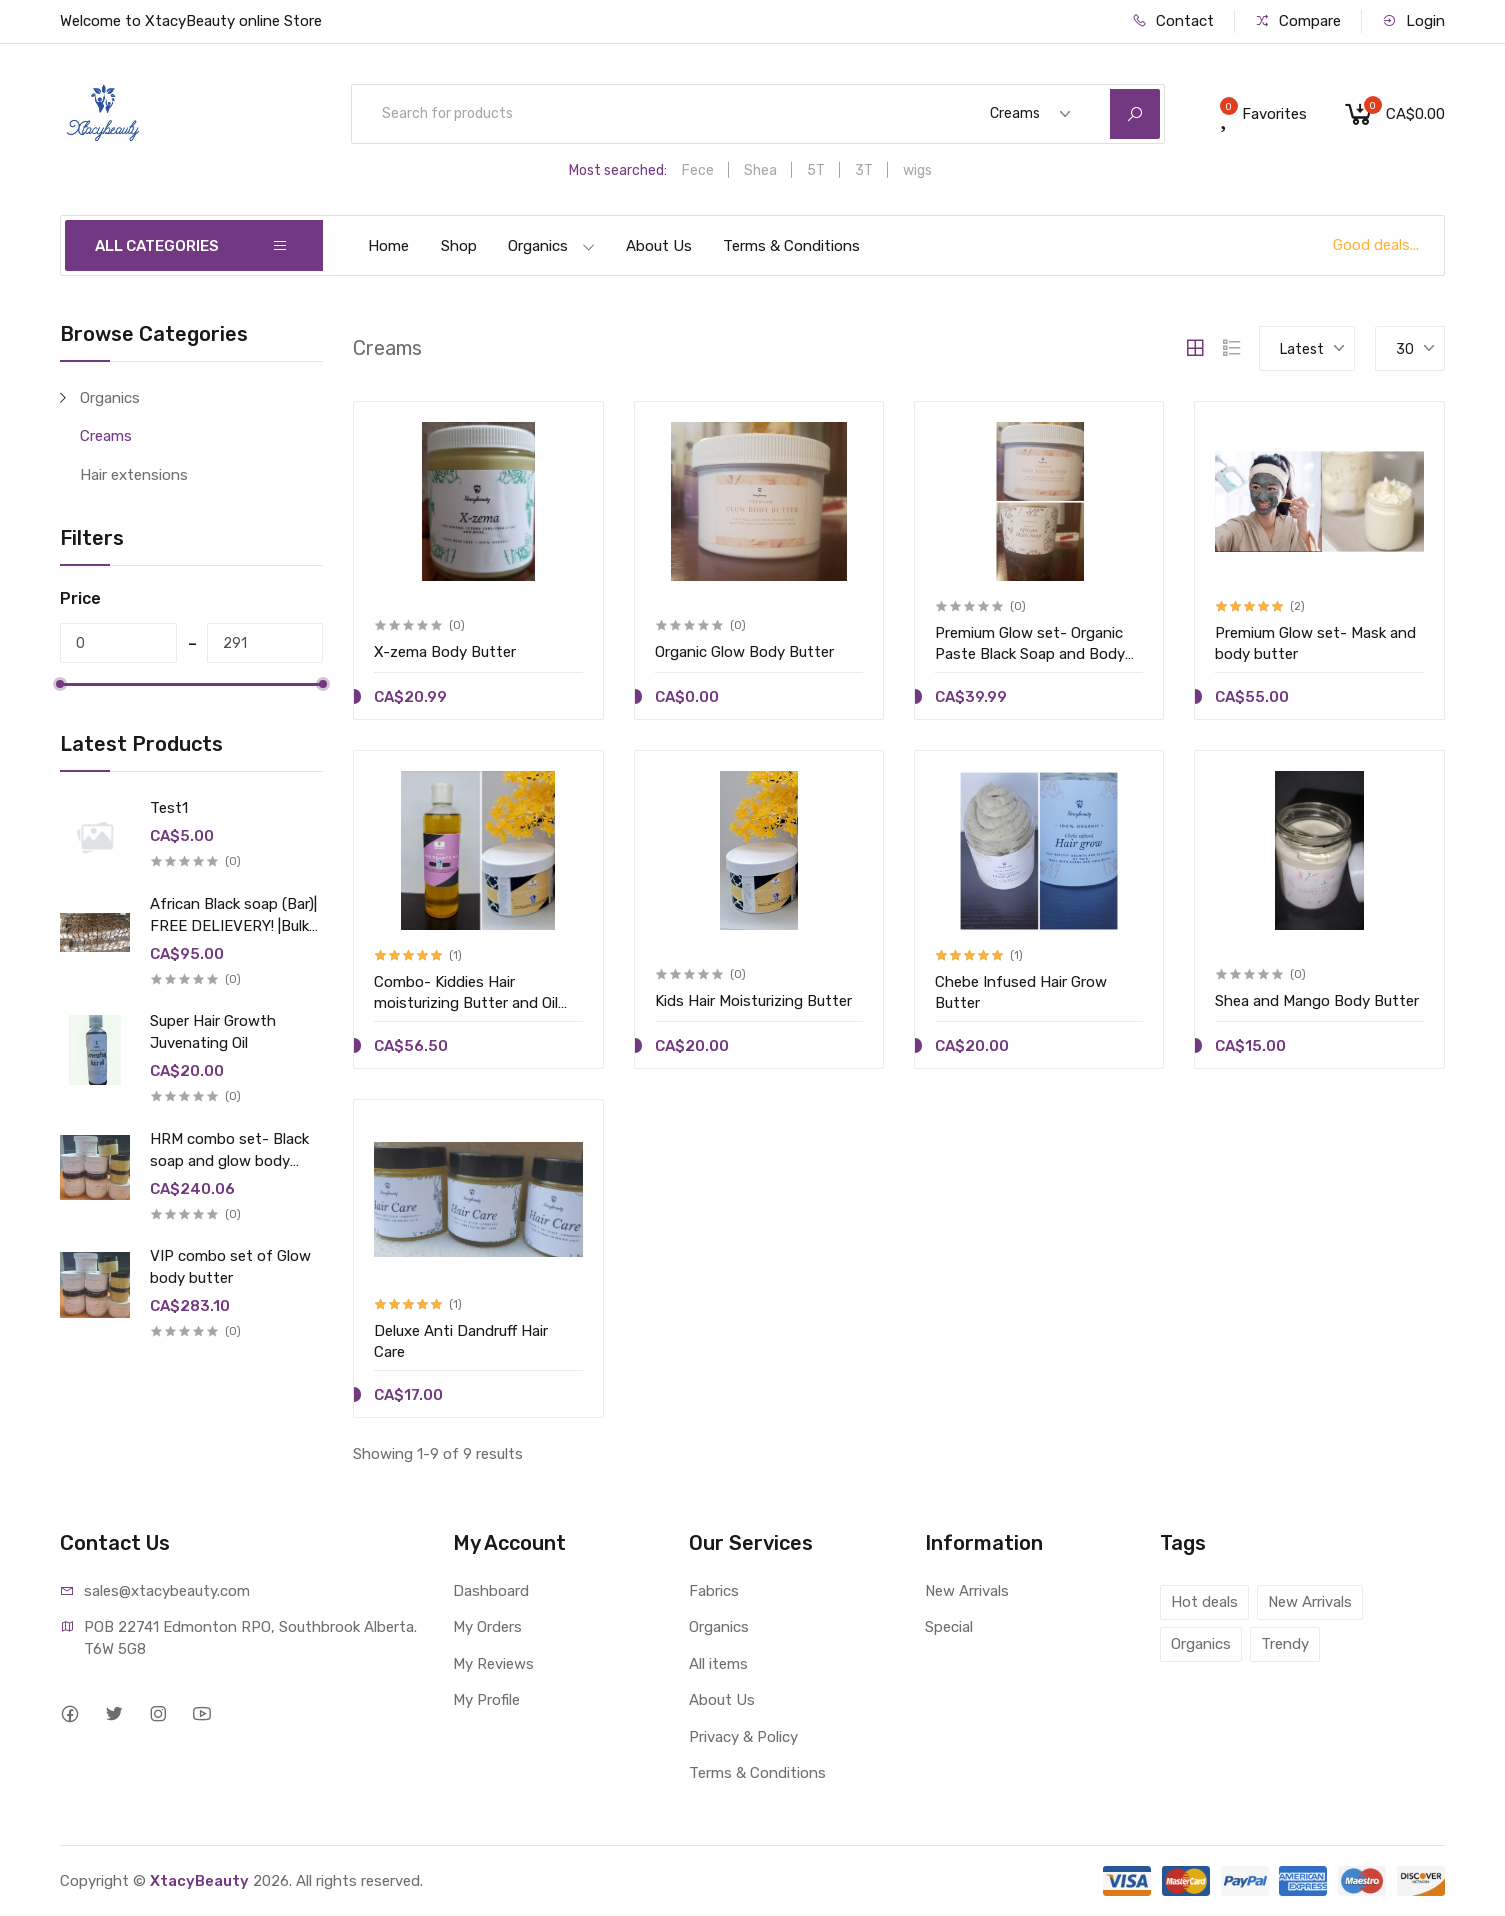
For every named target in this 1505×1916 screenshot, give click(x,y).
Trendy (1285, 1644)
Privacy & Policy (743, 1737)
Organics (552, 246)
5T (816, 170)
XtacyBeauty (199, 1881)
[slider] (60, 684)
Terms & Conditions (791, 246)
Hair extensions (134, 475)
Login (1413, 21)
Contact (1173, 21)
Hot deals (1204, 1602)
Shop (459, 246)
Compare (1298, 21)
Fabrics (714, 1591)
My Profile (486, 1700)
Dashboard (491, 1591)
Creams (106, 436)
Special (949, 1627)
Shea (760, 170)
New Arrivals (967, 1591)
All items (718, 1664)
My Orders (487, 1627)
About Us (659, 246)
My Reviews (493, 1664)
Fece (698, 170)
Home (388, 246)
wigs (917, 170)
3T (864, 170)
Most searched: (618, 170)
